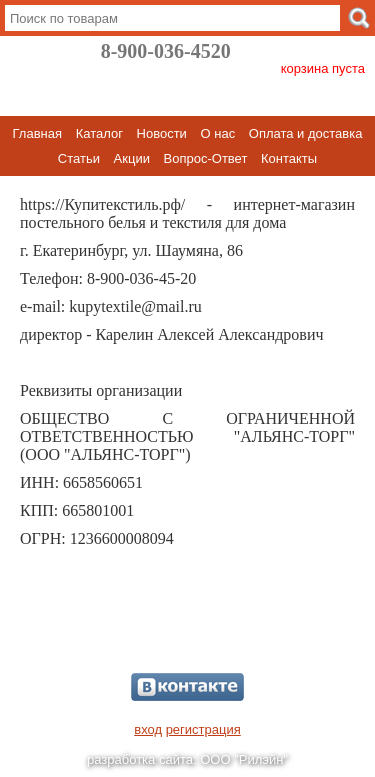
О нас (218, 133)
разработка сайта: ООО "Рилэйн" (187, 759)
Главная (37, 133)
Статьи (79, 158)
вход (148, 729)
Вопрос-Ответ (206, 158)
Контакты (289, 158)
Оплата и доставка (306, 133)
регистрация (203, 729)
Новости (162, 133)
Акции (132, 158)
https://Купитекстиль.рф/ (102, 204)
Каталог (99, 133)
